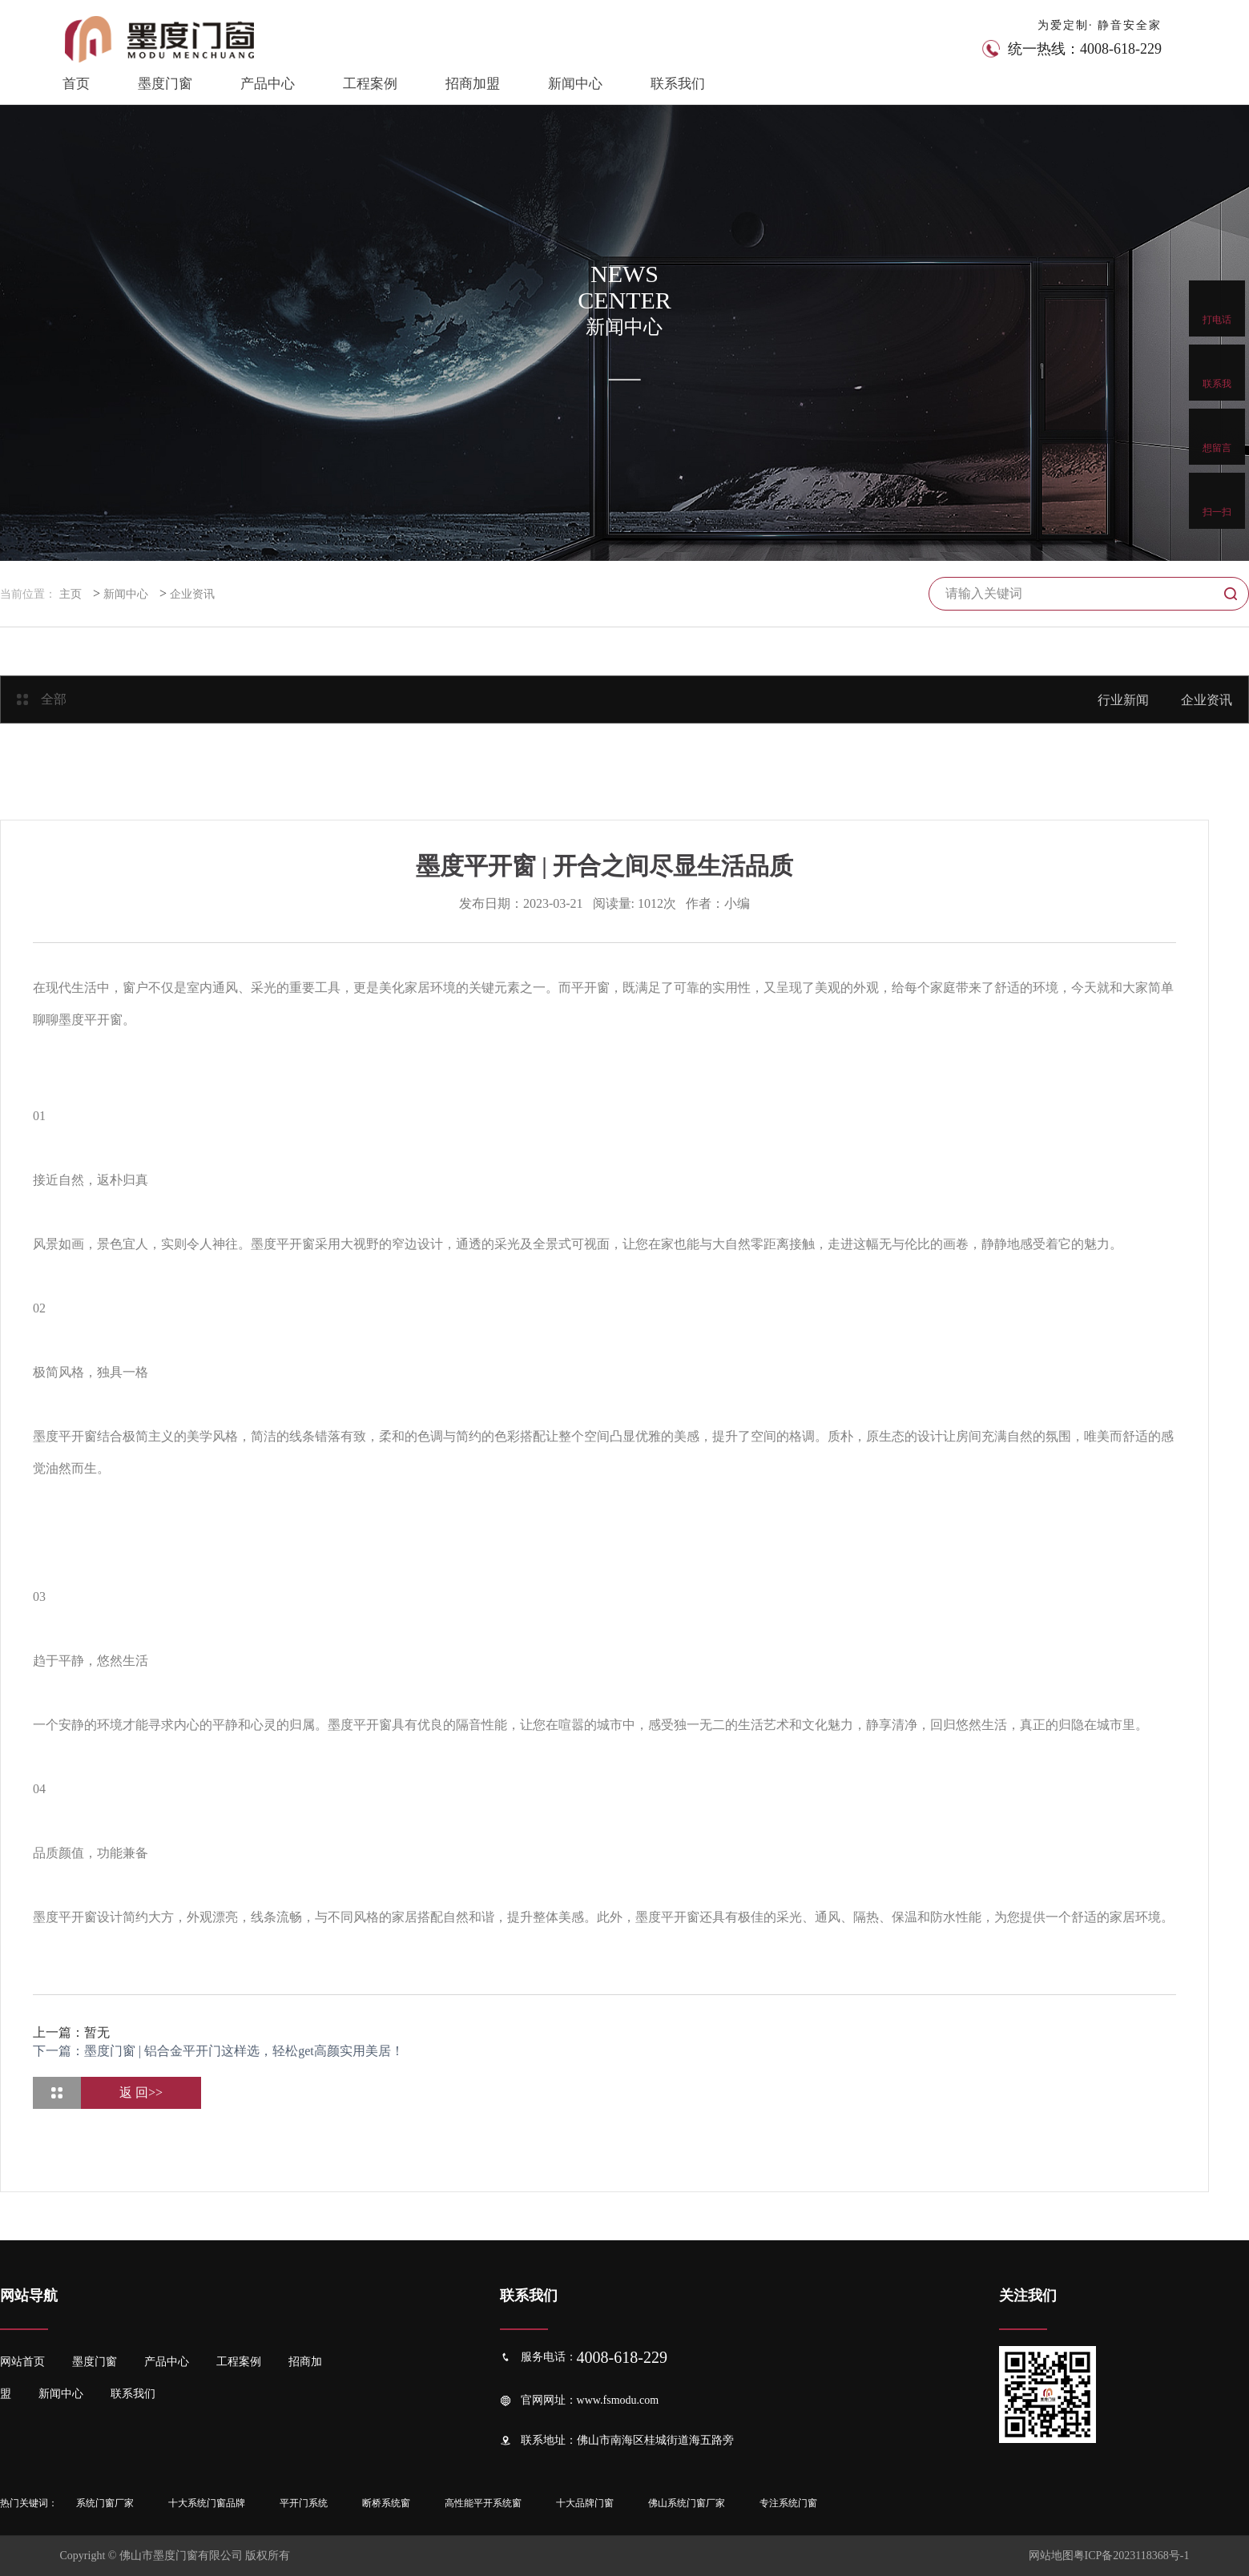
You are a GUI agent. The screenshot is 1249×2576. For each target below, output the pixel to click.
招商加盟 (472, 83)
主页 (70, 594)
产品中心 (267, 83)
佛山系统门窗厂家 (686, 2503)
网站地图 (1051, 2556)
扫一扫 (1217, 500)
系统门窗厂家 (105, 2503)
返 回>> (141, 2092)
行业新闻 (1123, 700)
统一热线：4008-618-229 (1085, 49)
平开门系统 (304, 2503)
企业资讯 (192, 594)
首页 (76, 83)
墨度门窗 (165, 83)
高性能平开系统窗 (483, 2503)
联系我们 (678, 83)
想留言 (1217, 436)
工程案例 (370, 83)
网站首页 (22, 2362)
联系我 (1217, 371)
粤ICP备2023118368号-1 (1132, 2556)
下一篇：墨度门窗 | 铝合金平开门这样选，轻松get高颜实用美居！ (218, 2051)
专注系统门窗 (788, 2503)
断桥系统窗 (386, 2503)
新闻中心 (575, 83)
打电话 (1217, 307)
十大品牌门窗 (585, 2503)
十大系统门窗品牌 (206, 2503)
